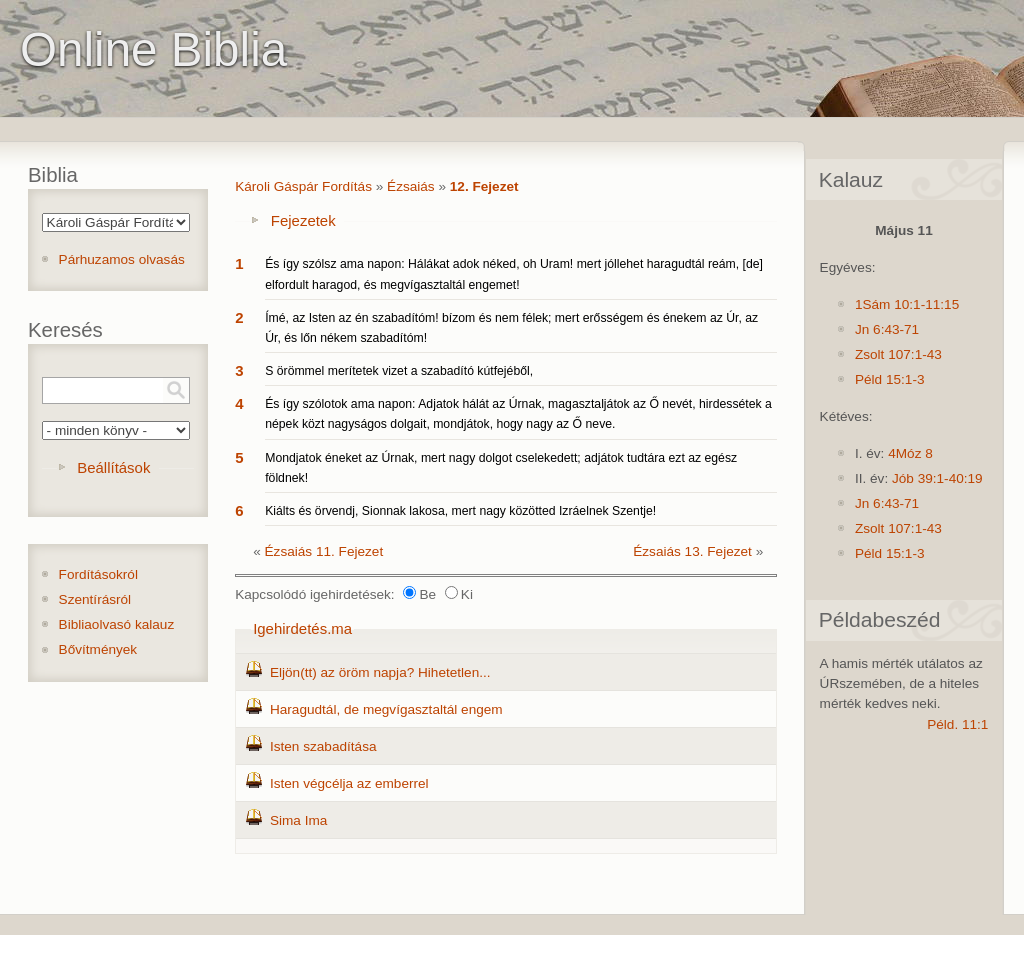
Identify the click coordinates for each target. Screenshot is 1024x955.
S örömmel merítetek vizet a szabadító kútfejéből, (399, 371)
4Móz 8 (910, 453)
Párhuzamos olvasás (122, 259)
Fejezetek (303, 220)
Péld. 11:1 (957, 724)
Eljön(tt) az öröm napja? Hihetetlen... (380, 672)
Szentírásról (95, 599)
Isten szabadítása (323, 746)
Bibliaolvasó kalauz (117, 624)
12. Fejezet (484, 186)
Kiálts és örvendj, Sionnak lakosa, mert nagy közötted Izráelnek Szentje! (460, 511)
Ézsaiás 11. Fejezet (324, 551)
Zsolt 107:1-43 (898, 354)
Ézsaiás (411, 186)
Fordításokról (98, 574)
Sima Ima (298, 820)
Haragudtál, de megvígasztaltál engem (386, 709)
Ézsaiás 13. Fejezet (692, 551)
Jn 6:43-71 (887, 329)
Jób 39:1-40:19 (937, 478)
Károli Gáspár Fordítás (303, 186)
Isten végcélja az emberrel (349, 783)
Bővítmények (98, 649)
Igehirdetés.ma (302, 628)
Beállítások (113, 467)
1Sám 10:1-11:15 (907, 304)
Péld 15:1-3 (890, 379)
